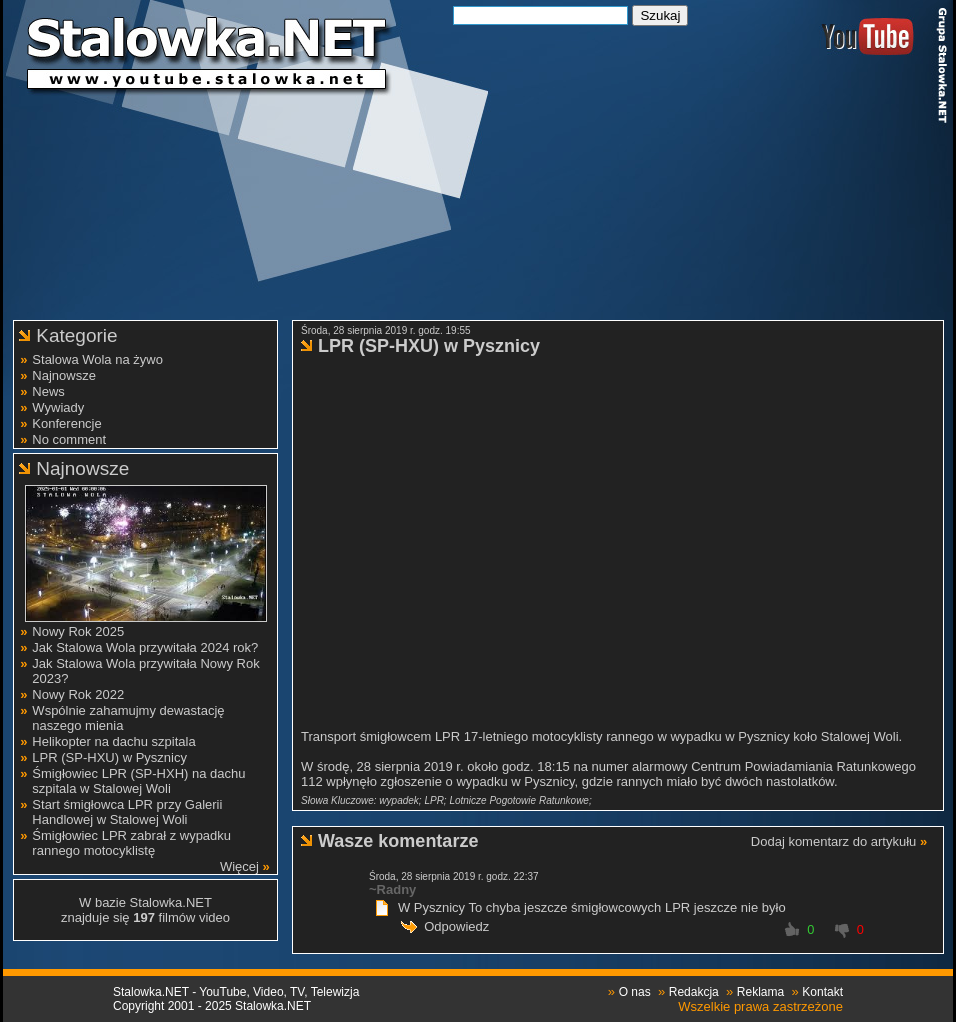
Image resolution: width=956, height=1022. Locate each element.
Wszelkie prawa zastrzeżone (760, 1006)
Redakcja (694, 992)
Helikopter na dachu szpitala (113, 741)
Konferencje (66, 423)
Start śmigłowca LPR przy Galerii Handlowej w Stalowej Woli (127, 812)
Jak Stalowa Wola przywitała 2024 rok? (145, 647)
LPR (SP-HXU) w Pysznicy (109, 757)
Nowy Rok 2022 (78, 694)
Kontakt (822, 992)
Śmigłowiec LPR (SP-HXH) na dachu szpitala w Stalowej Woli (138, 781)
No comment (69, 439)
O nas (635, 992)
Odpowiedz (456, 926)
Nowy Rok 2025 (78, 631)
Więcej (239, 866)
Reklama (760, 992)
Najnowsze (64, 375)
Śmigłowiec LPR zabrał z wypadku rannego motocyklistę (131, 843)
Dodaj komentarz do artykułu (833, 841)
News (48, 391)
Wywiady (58, 407)
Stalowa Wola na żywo (97, 359)
